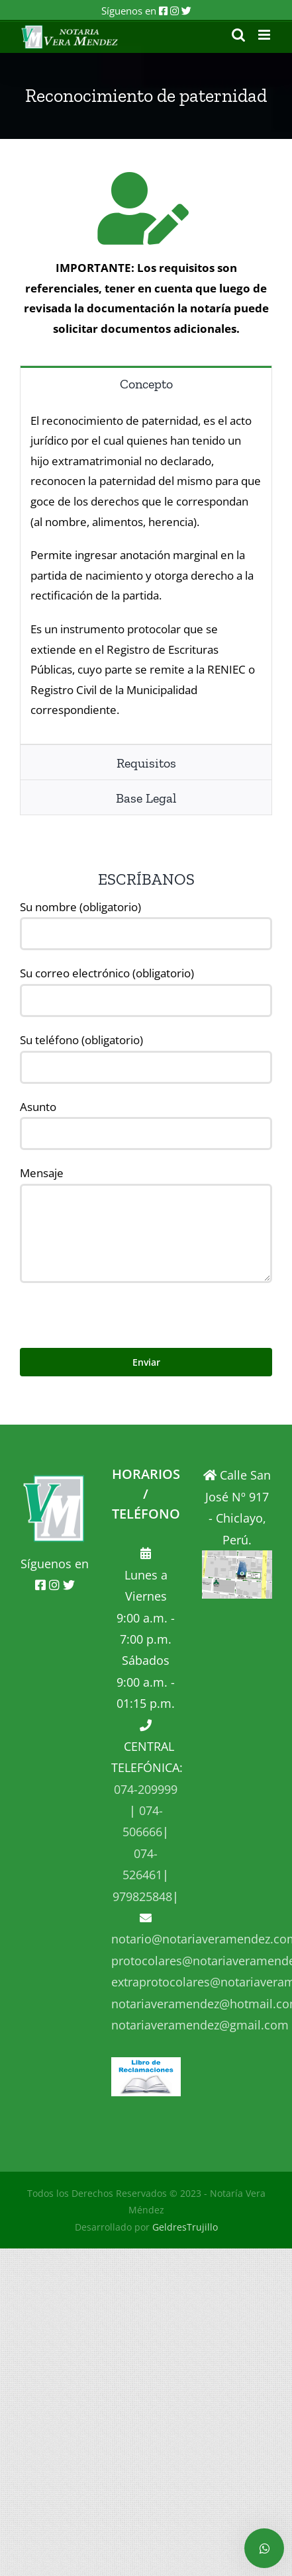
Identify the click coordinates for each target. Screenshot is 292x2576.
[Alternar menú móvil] (265, 35)
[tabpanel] (146, 572)
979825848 (142, 1896)
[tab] (146, 383)
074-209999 (145, 1789)
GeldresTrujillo (185, 2227)
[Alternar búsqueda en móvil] (238, 35)
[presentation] (120, 1309)
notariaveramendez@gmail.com (200, 2025)
